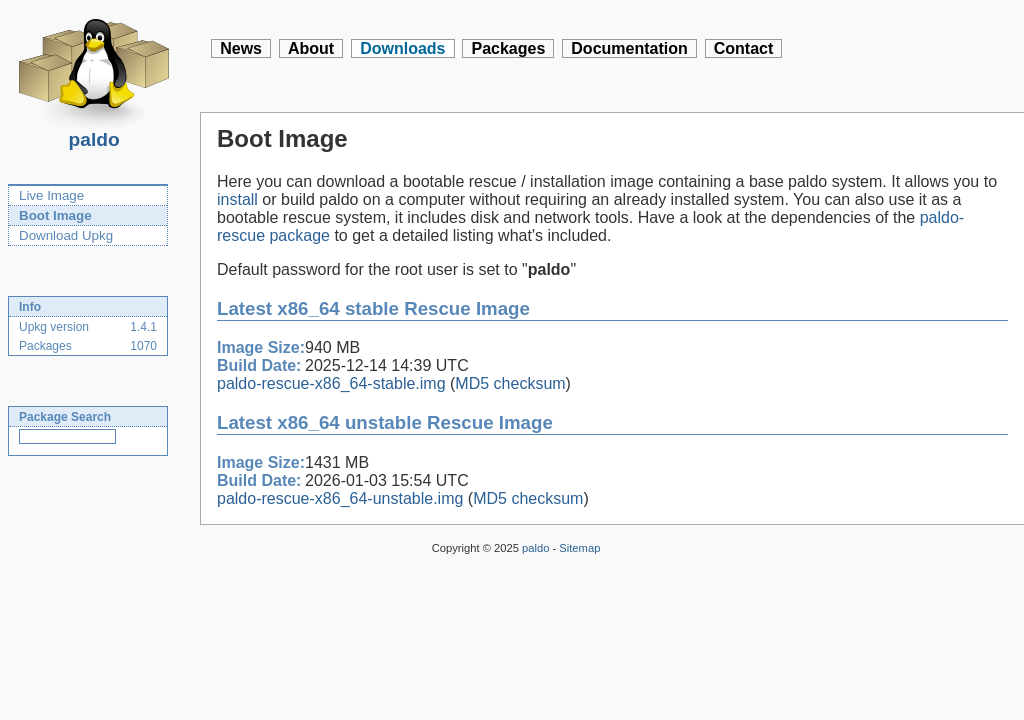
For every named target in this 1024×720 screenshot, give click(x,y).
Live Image (51, 195)
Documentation (629, 48)
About (311, 48)
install (237, 199)
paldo (94, 134)
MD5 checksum (510, 383)
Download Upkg (66, 235)
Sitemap (579, 548)
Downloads (402, 48)
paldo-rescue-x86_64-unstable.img (340, 498)
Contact (744, 48)
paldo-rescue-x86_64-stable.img (331, 383)
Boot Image (55, 215)
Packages (508, 48)
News (241, 48)
